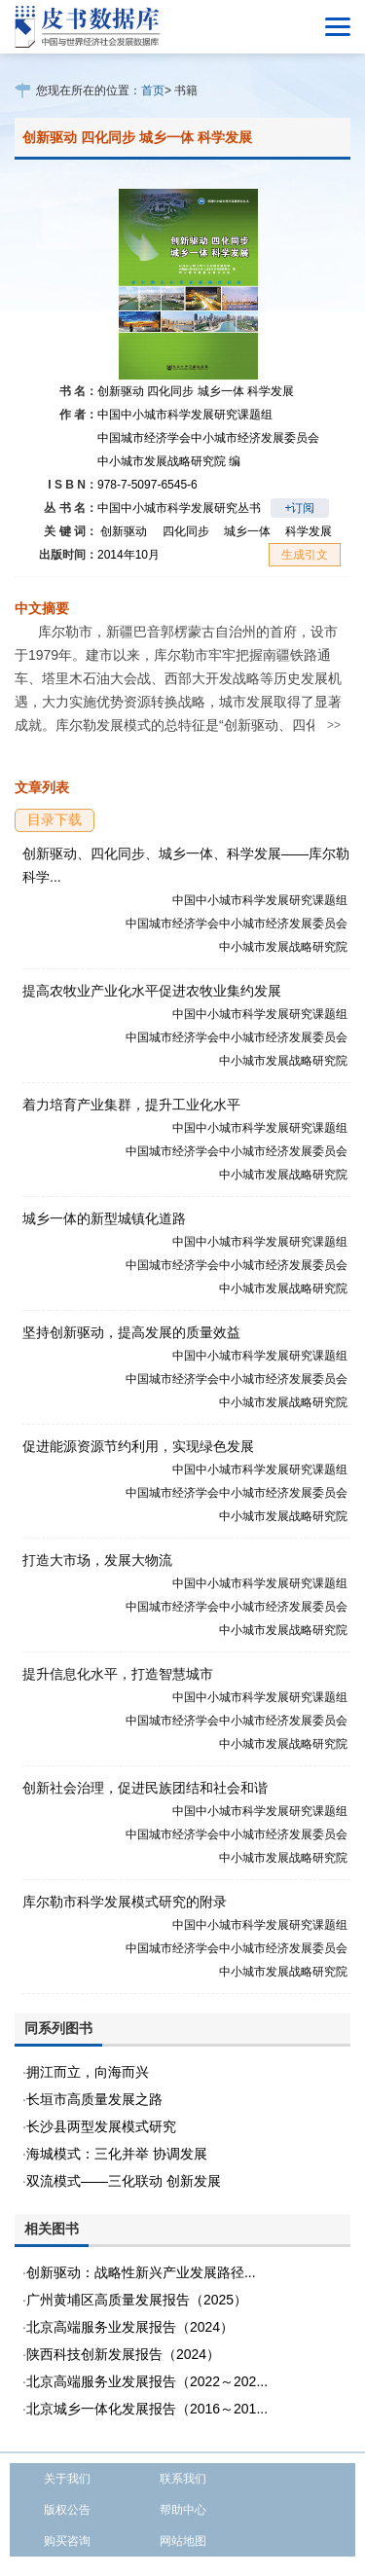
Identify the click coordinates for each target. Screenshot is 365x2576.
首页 (152, 90)
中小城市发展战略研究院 (168, 461)
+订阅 (299, 508)
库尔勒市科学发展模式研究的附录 (124, 1901)
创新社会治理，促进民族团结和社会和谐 (145, 1788)
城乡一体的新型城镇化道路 (104, 1218)
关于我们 (67, 2478)
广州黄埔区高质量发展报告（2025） (136, 2299)
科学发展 (308, 531)
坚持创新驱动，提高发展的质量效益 (131, 1332)
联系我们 (183, 2478)
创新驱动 (123, 531)
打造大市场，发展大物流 (97, 1560)
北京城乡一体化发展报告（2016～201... (147, 2408)
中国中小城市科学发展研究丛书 (179, 508)
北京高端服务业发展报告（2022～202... (147, 2381)
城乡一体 (247, 531)
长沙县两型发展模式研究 (101, 2126)
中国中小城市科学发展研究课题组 (185, 414)
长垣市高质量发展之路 (94, 2099)
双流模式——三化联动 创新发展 (123, 2181)
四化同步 (186, 531)
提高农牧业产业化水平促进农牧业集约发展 (151, 990)
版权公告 (67, 2510)
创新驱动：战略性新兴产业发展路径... (141, 2272)
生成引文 (304, 555)
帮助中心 (183, 2510)
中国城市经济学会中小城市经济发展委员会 (208, 438)
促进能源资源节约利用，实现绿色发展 (138, 1446)
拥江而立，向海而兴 (87, 2072)
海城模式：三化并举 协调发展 (116, 2153)
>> (334, 725)
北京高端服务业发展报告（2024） (130, 2327)
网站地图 (183, 2541)
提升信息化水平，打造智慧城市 (117, 1674)
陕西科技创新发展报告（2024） (123, 2354)
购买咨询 (67, 2541)
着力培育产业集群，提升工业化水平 (131, 1104)
